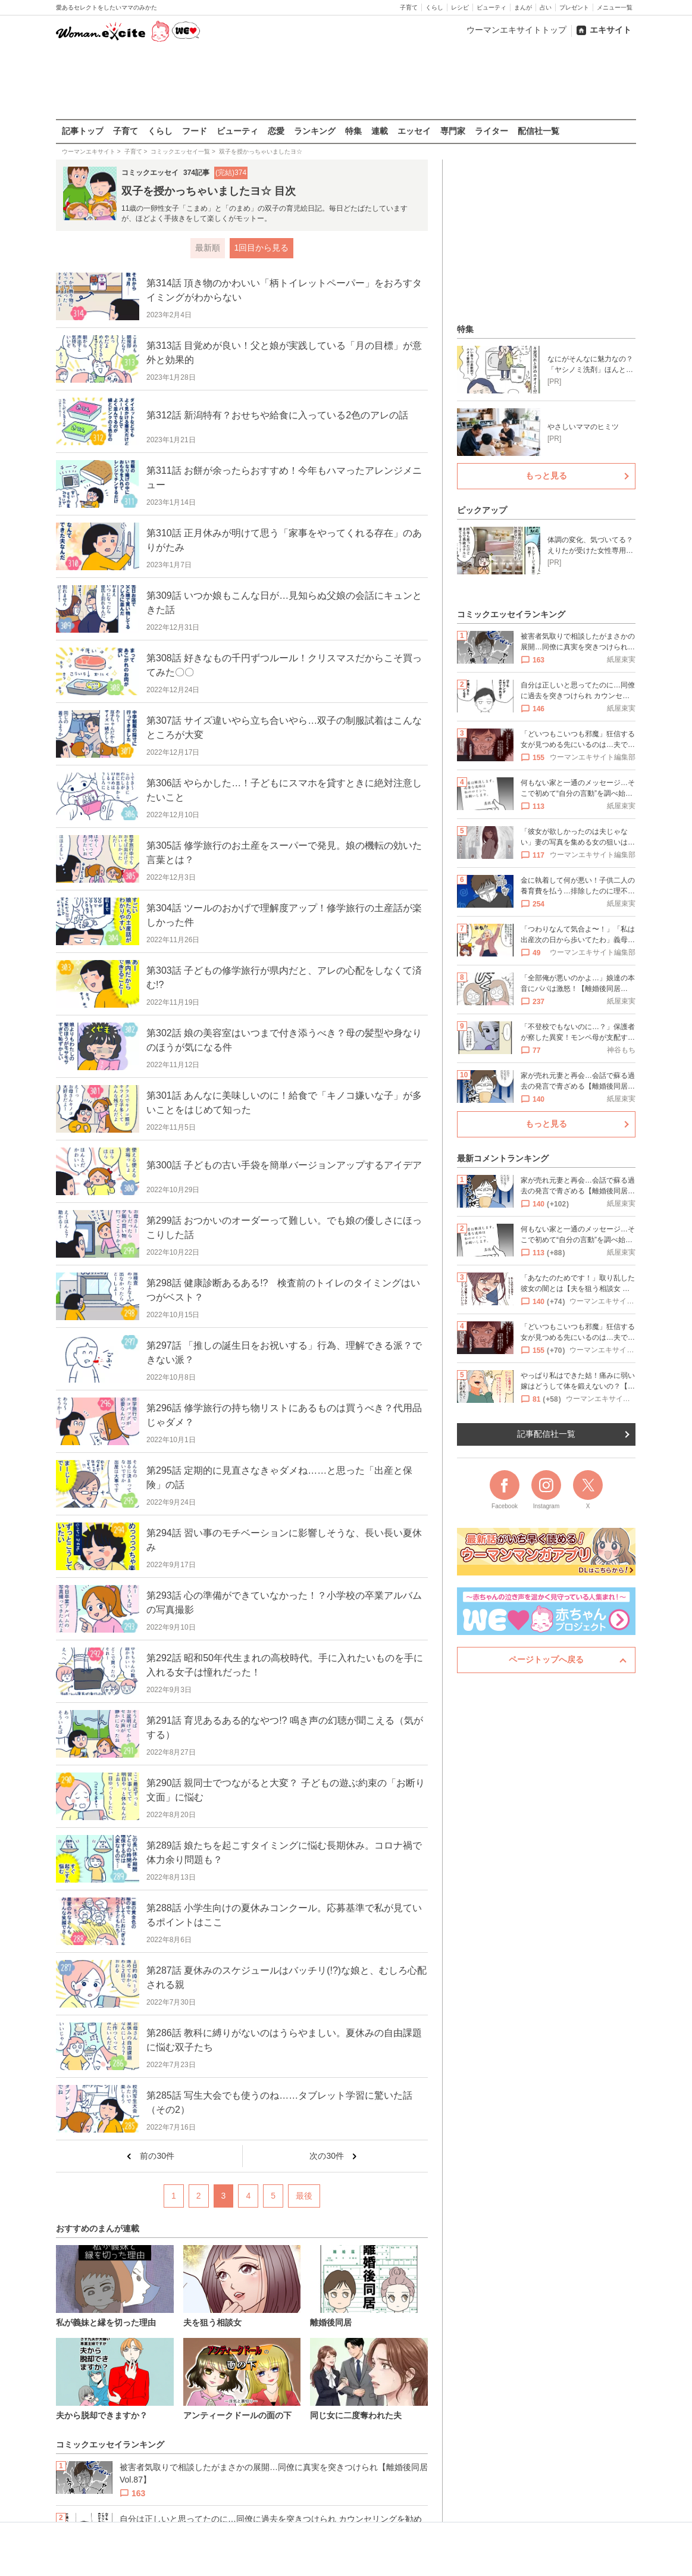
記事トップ (83, 131)
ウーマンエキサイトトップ (516, 30)
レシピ (460, 7)
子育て (409, 7)
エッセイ (414, 131)
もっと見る (546, 475)
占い (546, 7)
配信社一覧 (538, 131)
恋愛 (276, 131)
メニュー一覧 (614, 7)
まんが (523, 7)
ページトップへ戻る (546, 1659)
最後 (304, 2195)
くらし (434, 7)
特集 (353, 131)
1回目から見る (261, 247)
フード (194, 131)
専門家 (452, 131)
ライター (491, 131)
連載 (379, 131)
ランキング (315, 131)
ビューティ (491, 7)
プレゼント (574, 7)
